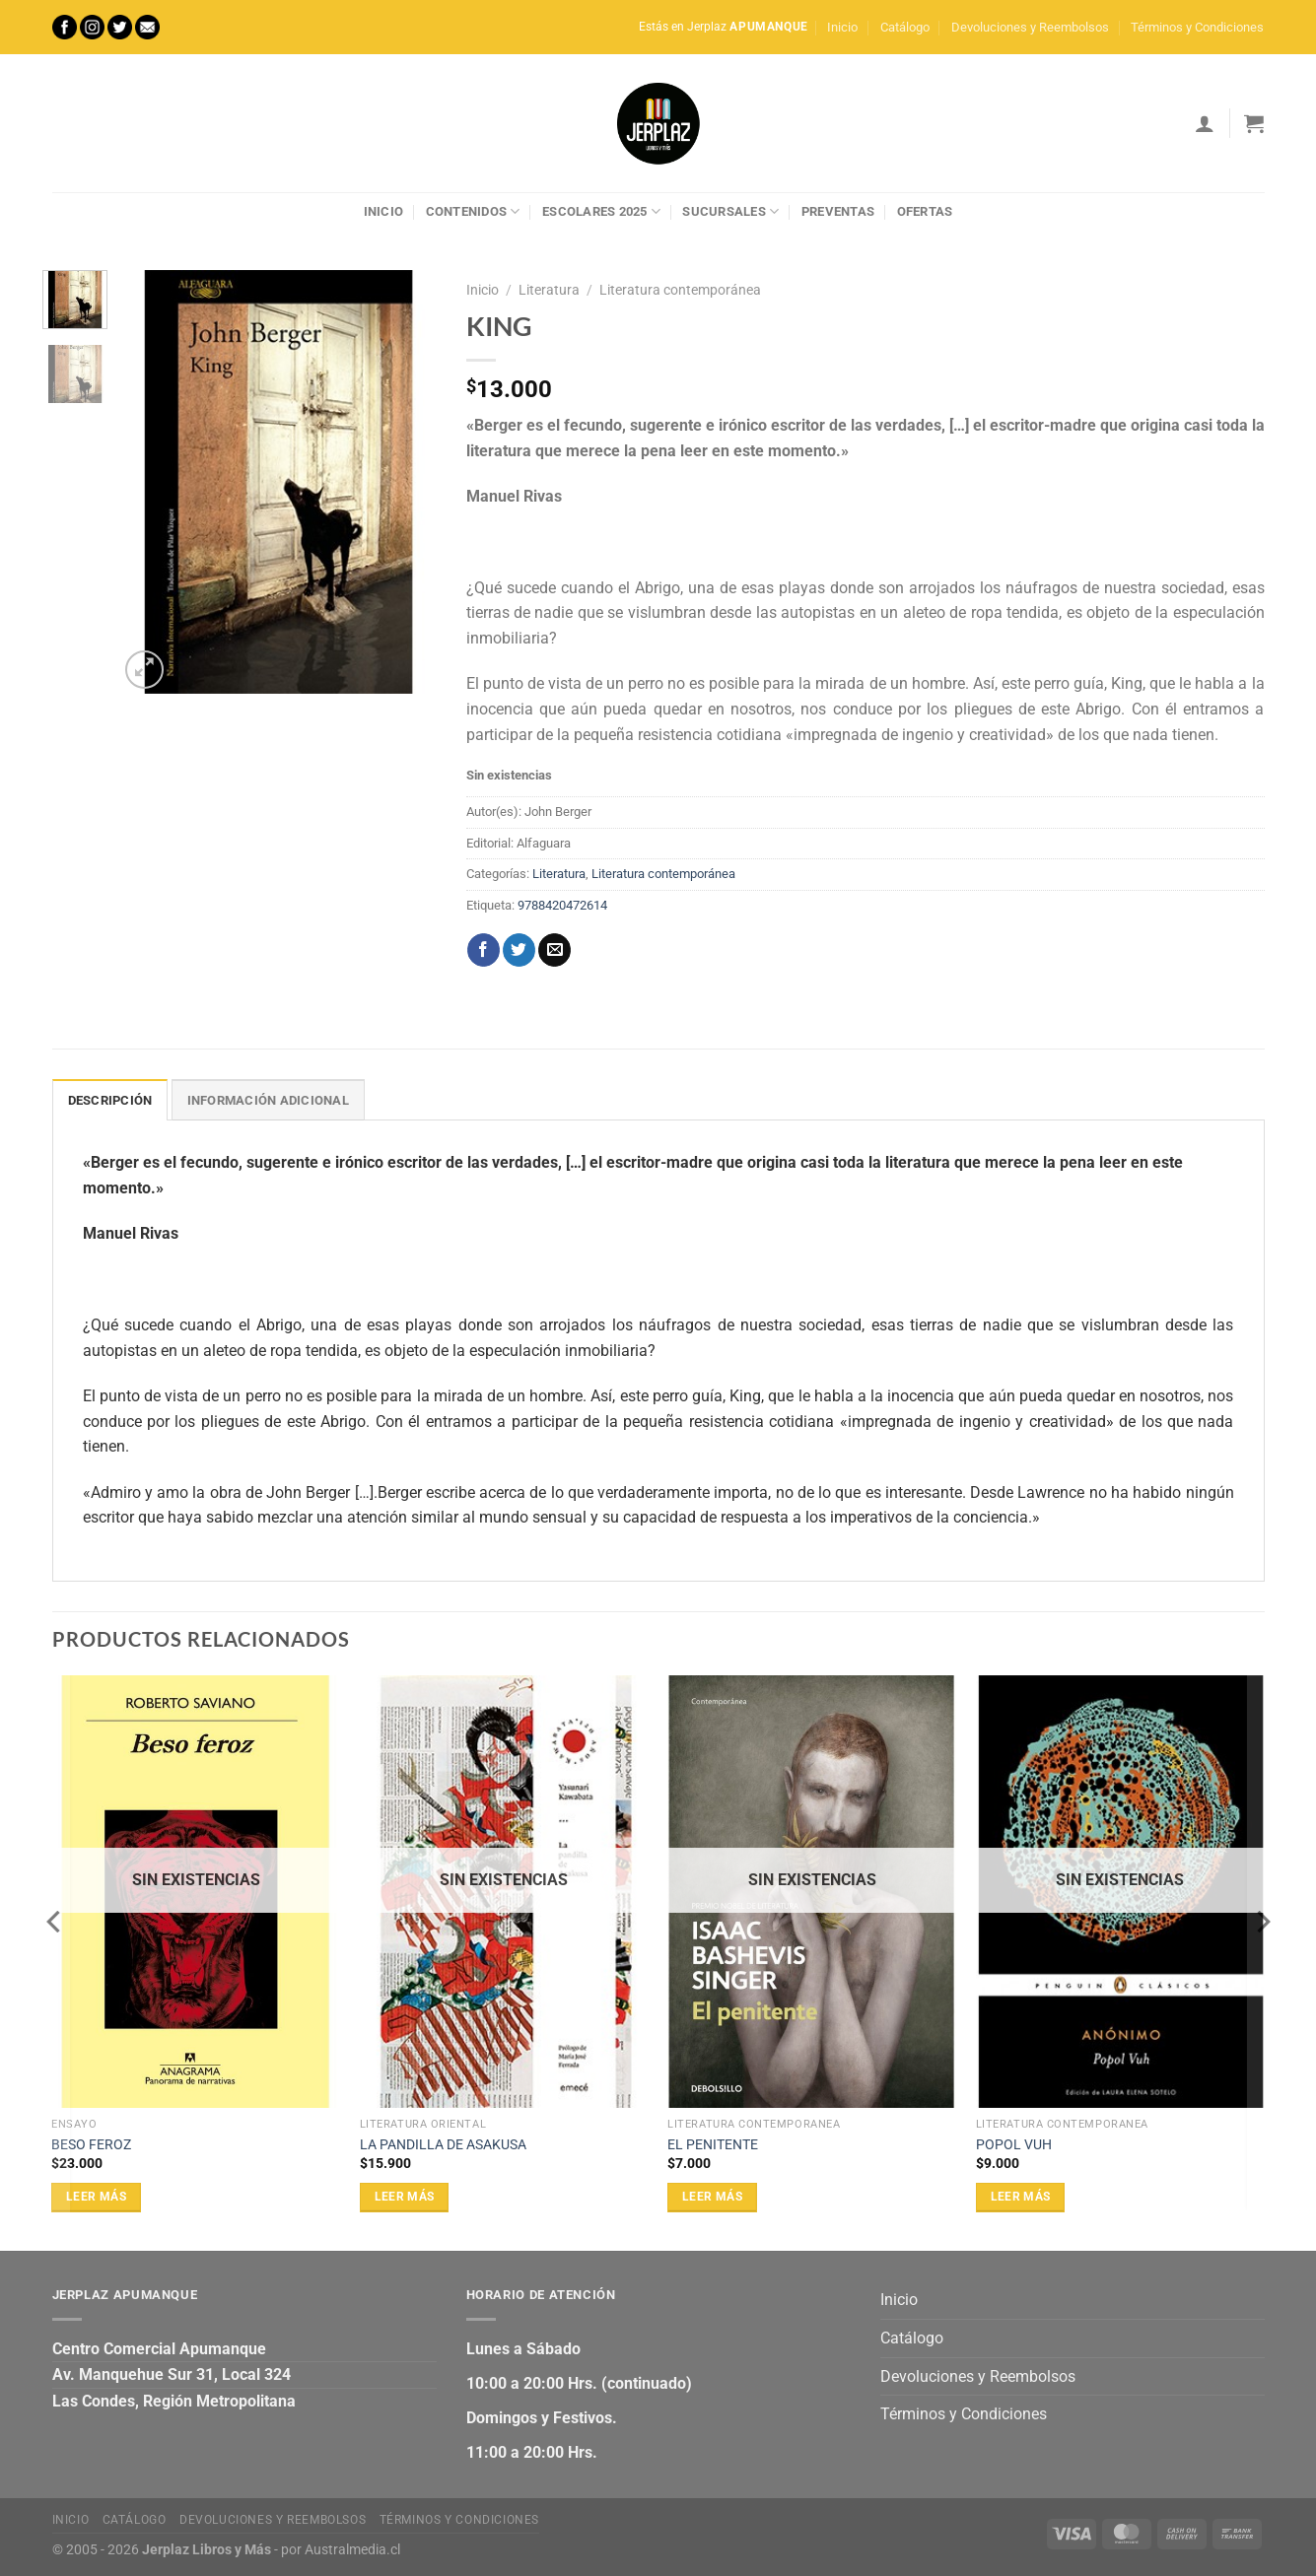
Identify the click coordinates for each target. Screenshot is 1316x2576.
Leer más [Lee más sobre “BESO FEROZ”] (96, 2196)
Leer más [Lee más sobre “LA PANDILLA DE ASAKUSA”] (405, 2196)
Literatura (549, 290)
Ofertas (925, 211)
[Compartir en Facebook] (483, 950)
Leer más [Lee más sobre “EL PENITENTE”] (712, 2196)
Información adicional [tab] (268, 1100)
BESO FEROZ (91, 2144)
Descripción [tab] (110, 1100)
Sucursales (730, 211)
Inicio (842, 27)
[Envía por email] (554, 950)
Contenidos (473, 211)
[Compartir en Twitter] (519, 950)
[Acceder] (1204, 123)
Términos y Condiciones (1197, 27)
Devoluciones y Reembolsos (1030, 27)
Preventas (837, 211)
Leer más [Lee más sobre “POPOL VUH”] (1021, 2196)
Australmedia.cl (352, 2550)
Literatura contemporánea (680, 290)
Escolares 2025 (601, 211)
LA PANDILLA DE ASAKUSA (443, 2144)
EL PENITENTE (712, 2144)
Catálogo (905, 27)
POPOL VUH (1014, 2144)
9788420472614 (562, 905)
